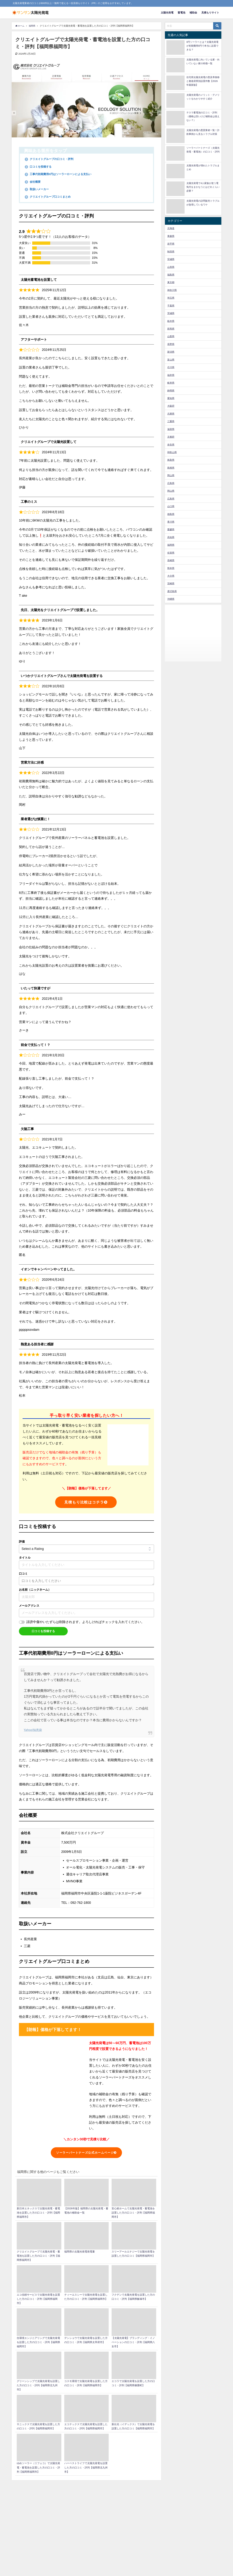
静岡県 (170, 390)
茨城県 (170, 313)
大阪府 (170, 406)
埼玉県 (170, 298)
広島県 (170, 483)
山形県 (170, 267)
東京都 (170, 282)
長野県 (170, 344)
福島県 (170, 275)
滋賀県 (170, 429)
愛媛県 (170, 529)
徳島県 (170, 514)
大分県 (170, 576)
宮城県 (170, 259)
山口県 (170, 506)
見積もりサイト (210, 12)
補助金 (193, 12)
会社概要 (34, 181)
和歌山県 (172, 452)
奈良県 (170, 444)
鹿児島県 (172, 591)
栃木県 (170, 321)
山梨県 (170, 336)
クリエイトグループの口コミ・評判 (54, 158)
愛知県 (170, 398)
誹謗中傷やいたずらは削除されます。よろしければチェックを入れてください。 (85, 1622)
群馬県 (170, 329)
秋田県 (170, 251)
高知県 (170, 537)
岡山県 (170, 475)
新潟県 (170, 352)
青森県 (170, 236)
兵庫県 (170, 414)
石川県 (170, 367)
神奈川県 (172, 290)
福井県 (170, 375)
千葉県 (170, 305)
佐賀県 (170, 553)
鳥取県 (170, 460)
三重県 (170, 421)
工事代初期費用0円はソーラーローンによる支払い (64, 174)
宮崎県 (170, 583)
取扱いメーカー (39, 189)
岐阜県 (170, 383)
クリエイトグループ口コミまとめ (52, 196)
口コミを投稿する (41, 166)
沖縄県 (170, 599)
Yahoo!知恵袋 (33, 1730)
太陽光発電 (167, 12)
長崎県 (170, 560)
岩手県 (170, 244)
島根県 (170, 468)
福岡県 (170, 545)
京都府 (170, 437)
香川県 (170, 522)
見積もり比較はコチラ (86, 1502)
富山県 (170, 359)
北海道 (170, 228)
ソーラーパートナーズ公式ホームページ (86, 2152)
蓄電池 (181, 12)
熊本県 (170, 568)
